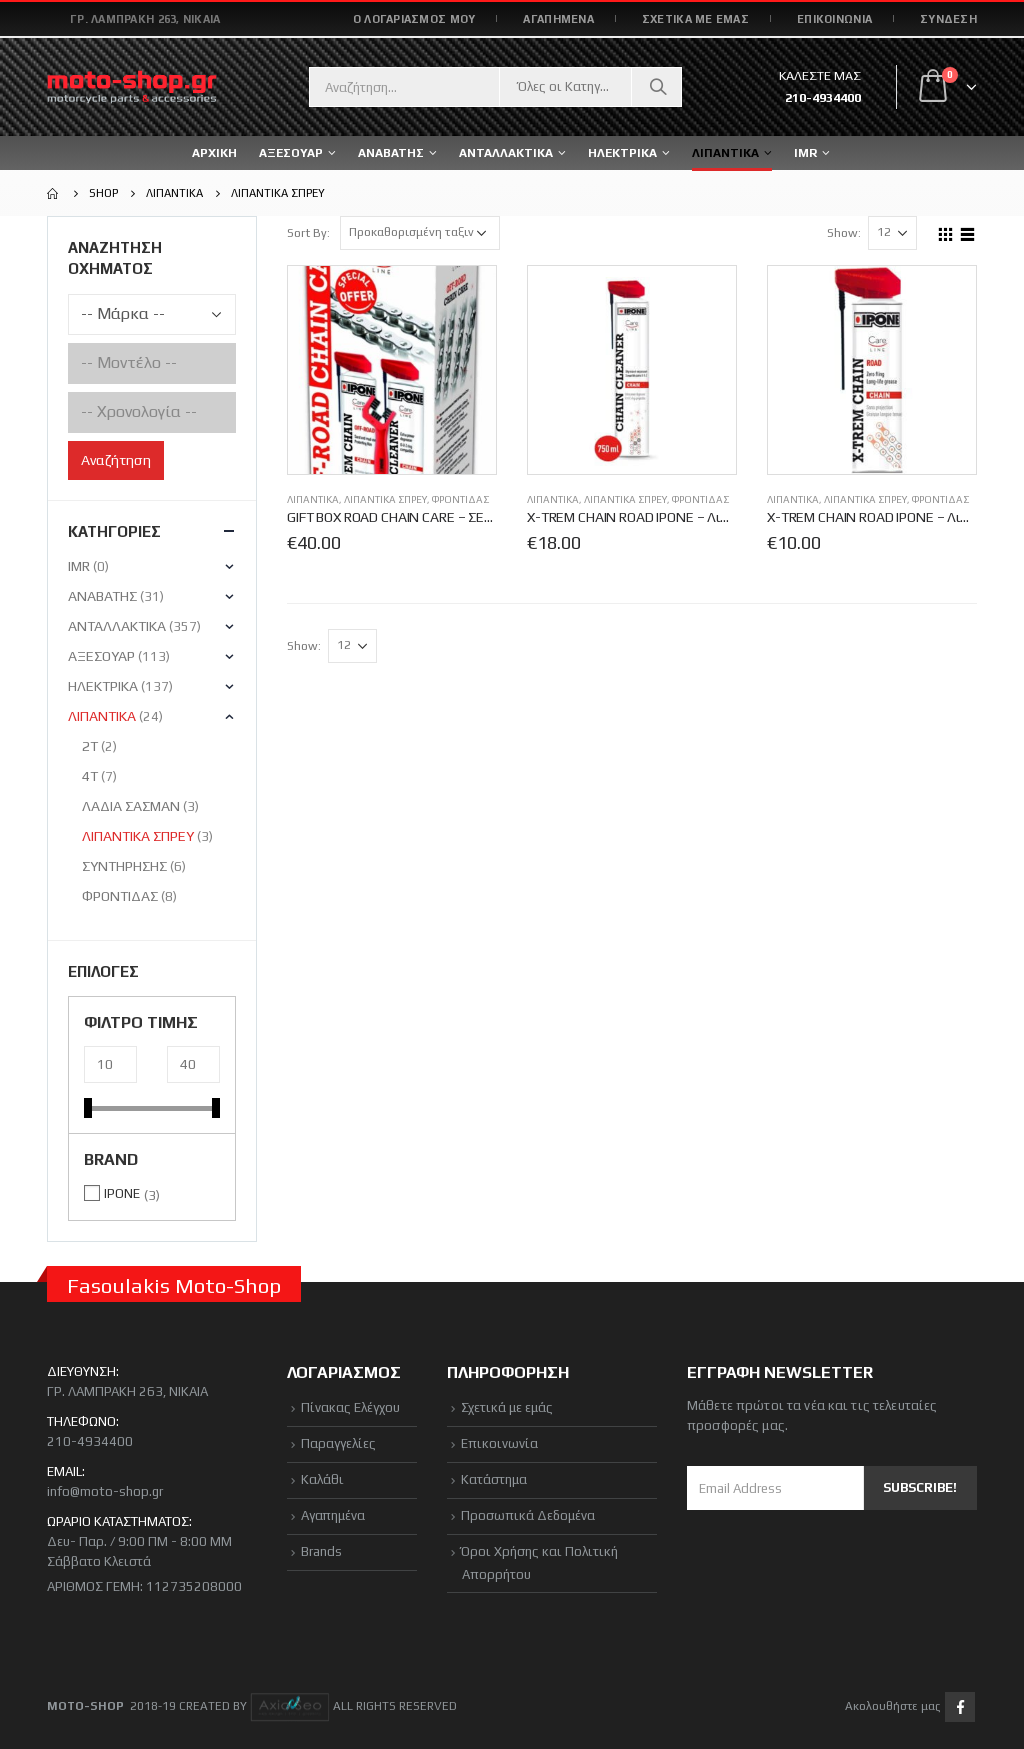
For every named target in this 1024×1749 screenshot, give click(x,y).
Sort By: (308, 233)
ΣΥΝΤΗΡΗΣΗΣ (124, 866)
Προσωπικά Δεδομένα (528, 1515)
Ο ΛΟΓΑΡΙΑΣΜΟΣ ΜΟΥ (414, 19)
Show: (844, 233)
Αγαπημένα (333, 1515)
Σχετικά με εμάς (507, 1407)
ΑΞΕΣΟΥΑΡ (101, 656)
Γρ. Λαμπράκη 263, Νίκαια (145, 19)
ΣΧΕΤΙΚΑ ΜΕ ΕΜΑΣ (695, 19)
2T (90, 746)
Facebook (960, 1707)
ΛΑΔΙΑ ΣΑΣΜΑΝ (131, 806)
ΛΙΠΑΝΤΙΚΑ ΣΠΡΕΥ (385, 499)
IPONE (122, 1193)
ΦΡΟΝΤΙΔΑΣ (460, 499)
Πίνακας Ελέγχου (350, 1407)
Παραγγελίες (338, 1443)
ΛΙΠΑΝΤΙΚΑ (313, 499)
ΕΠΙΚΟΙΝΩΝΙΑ (834, 19)
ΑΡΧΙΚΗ (214, 153)
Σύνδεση (948, 19)
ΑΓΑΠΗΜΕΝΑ (558, 19)
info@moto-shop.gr (105, 1491)
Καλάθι (322, 1479)
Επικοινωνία (499, 1443)
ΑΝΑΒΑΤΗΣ (102, 596)
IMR (805, 153)
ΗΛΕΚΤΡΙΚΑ (103, 686)
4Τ (90, 776)
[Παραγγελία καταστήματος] (420, 233)
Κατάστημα (494, 1479)
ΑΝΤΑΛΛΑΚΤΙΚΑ (506, 153)
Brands (321, 1551)
